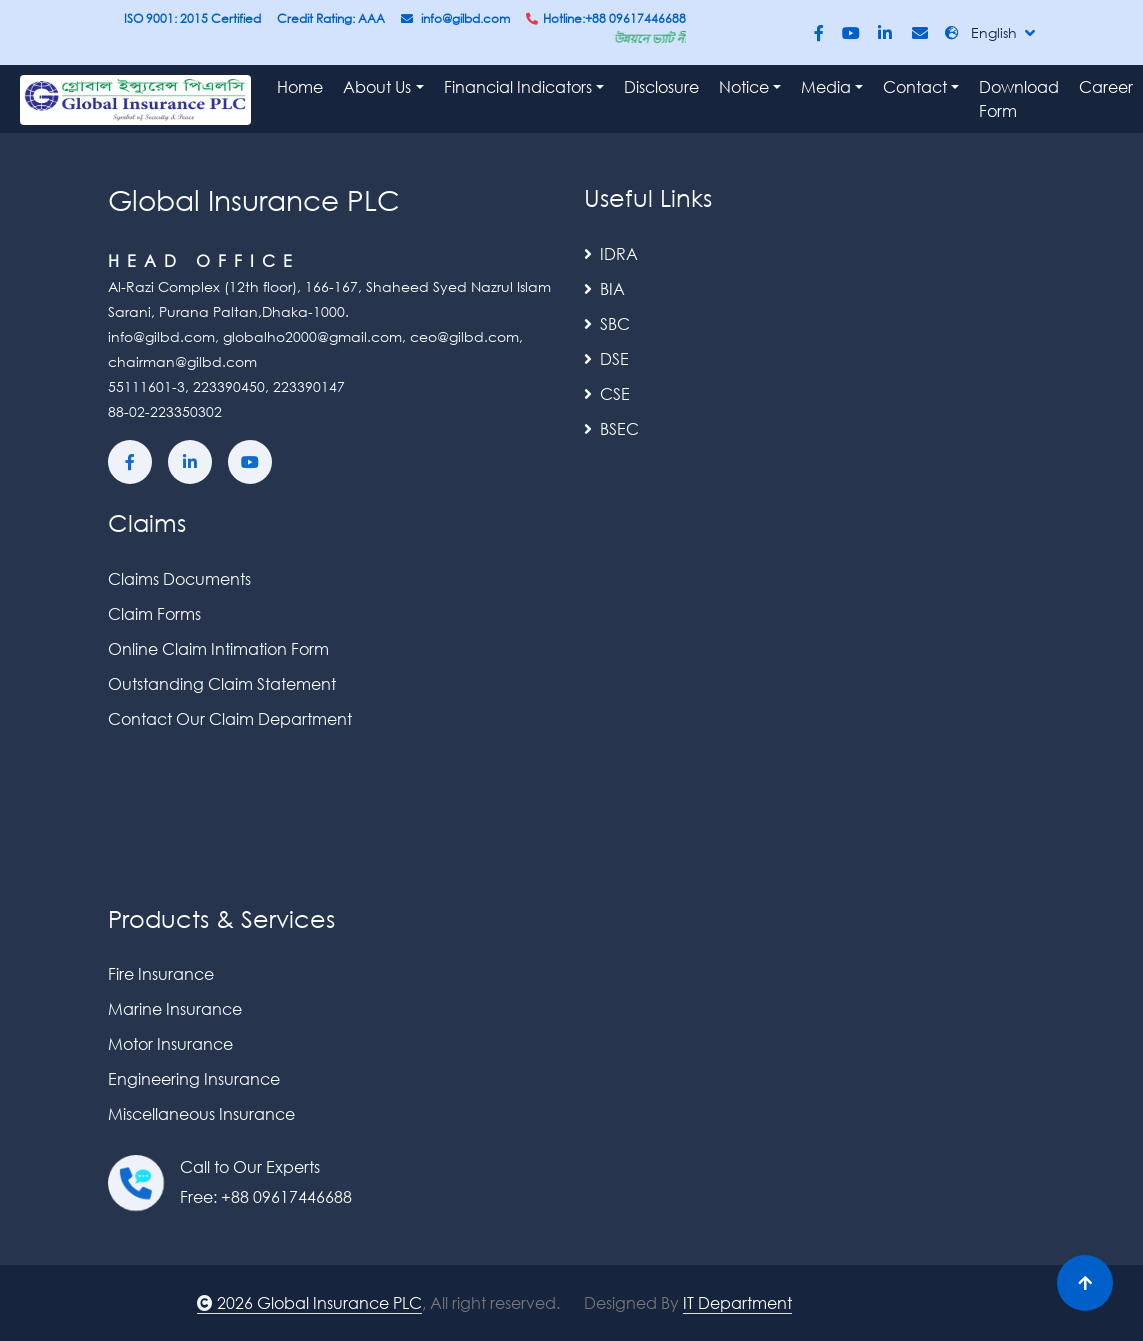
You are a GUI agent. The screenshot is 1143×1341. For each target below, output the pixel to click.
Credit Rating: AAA (331, 18)
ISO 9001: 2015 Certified (192, 18)
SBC (607, 323)
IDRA (611, 253)
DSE (606, 358)
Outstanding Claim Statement (222, 683)
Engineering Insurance (194, 1078)
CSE (607, 393)
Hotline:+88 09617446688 (606, 18)
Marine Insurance (175, 1008)
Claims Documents (179, 578)
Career (1106, 86)
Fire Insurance (161, 973)
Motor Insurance (170, 1043)
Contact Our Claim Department (230, 718)
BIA (604, 288)
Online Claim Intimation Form (218, 648)
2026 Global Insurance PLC (309, 1302)
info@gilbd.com (455, 18)
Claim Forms (154, 613)
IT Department (737, 1302)
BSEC (611, 428)
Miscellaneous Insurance (201, 1113)
